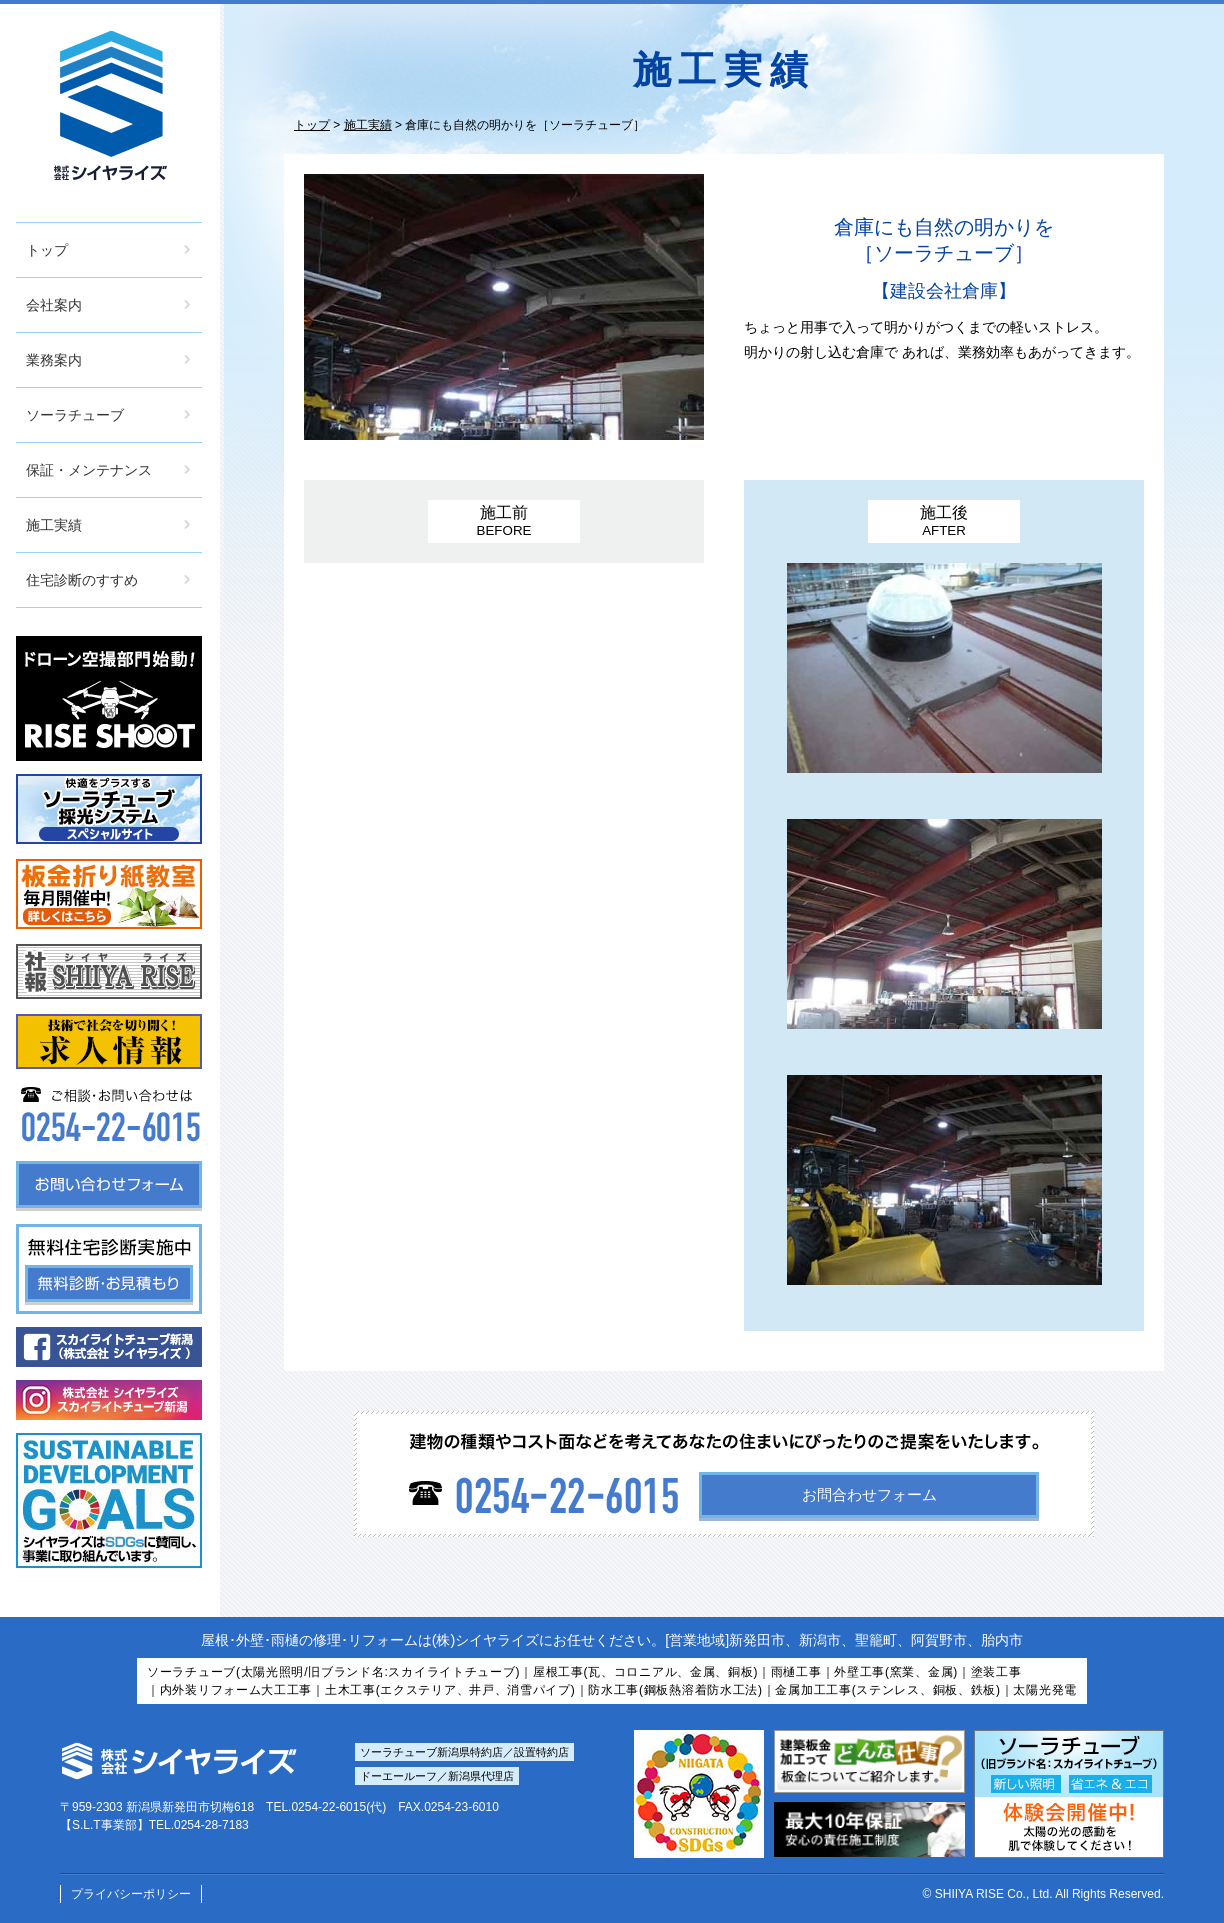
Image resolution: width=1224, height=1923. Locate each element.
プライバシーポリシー (131, 1894)
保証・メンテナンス (89, 470)
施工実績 (54, 525)
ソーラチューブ (75, 415)
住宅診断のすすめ (82, 580)
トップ (47, 250)
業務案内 (54, 360)
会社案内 (54, 305)
